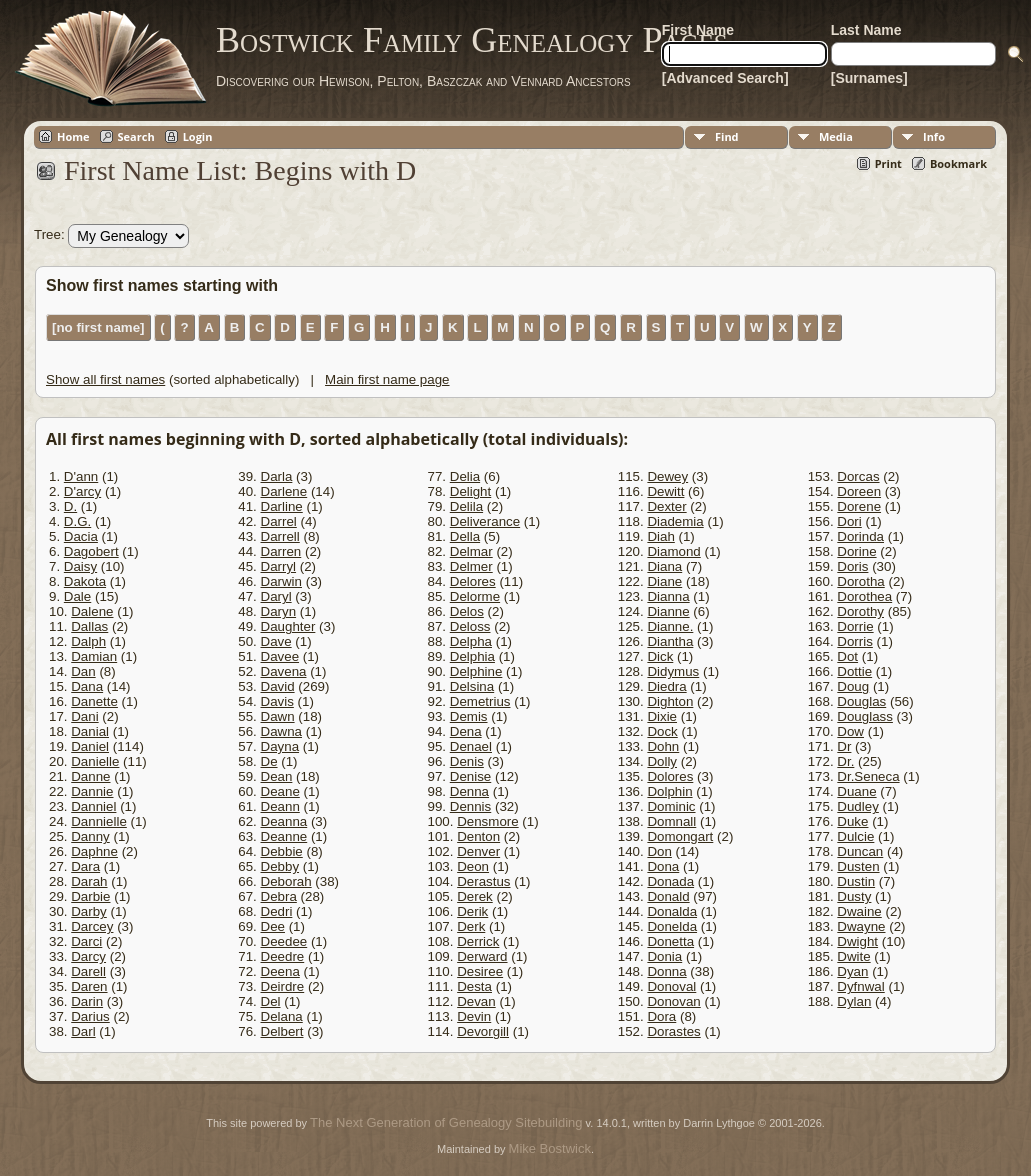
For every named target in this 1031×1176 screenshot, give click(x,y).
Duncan (860, 851)
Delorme (475, 596)
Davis (277, 701)
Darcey (92, 926)
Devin (474, 1016)
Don (659, 851)
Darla (277, 476)
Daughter (288, 626)
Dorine (856, 551)
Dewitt (665, 491)
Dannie (92, 791)
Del (271, 1001)
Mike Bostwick (550, 1148)
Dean (277, 776)
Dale (77, 596)
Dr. (845, 761)
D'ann (81, 476)
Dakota (85, 581)
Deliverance (485, 521)
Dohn (663, 746)
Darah (89, 881)
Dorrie (855, 626)
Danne (90, 776)
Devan (476, 1001)
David (278, 686)
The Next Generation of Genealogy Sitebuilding (446, 1122)
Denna (469, 791)
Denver (478, 851)
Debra (279, 896)
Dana (87, 686)
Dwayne (861, 926)
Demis (469, 716)
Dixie (662, 716)
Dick (660, 656)
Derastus (483, 881)
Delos (467, 611)
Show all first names (105, 379)
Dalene (92, 611)
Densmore (487, 821)
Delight (471, 491)
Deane (280, 791)
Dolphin (669, 791)
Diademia (675, 521)
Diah (660, 536)
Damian (94, 656)
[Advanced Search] (725, 78)
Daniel (90, 746)
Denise (471, 776)
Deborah (286, 881)
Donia (664, 956)
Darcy (88, 956)
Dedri (277, 911)
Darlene (284, 491)
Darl (83, 1031)
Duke (852, 821)
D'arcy (82, 491)
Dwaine (859, 911)
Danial (90, 731)
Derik (472, 911)
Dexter (666, 506)
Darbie (90, 896)
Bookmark (958, 163)
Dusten (858, 866)
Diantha (670, 641)
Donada (670, 881)
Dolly (662, 761)
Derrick (478, 941)
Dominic (671, 806)
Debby (280, 866)
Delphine (476, 671)
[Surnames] (869, 78)
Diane (664, 581)
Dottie (854, 671)
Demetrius (480, 701)
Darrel (279, 521)
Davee (280, 656)
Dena (466, 731)
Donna (666, 971)
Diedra (666, 686)
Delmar (471, 551)
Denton (478, 836)
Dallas (89, 626)
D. (70, 506)
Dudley (858, 806)
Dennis (471, 806)
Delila (466, 506)
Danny (90, 836)
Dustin (856, 881)
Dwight (857, 941)
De (269, 761)
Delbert (282, 1031)
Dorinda (860, 536)
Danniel (93, 806)
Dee (273, 926)
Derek (475, 896)
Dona (663, 866)
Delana (282, 1016)
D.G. (77, 521)
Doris (852, 566)
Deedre (283, 956)
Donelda (672, 926)
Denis (467, 761)
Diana (664, 566)
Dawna (282, 731)
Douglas (861, 701)
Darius (90, 1016)
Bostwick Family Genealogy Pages (472, 40)
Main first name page (387, 379)
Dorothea (864, 596)
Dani (84, 716)
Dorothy (860, 611)
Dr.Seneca (868, 776)
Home (73, 136)
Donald (668, 896)
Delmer (471, 566)
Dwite (853, 956)
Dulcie (855, 836)
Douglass (865, 716)
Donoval (671, 986)
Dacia (81, 536)
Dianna (668, 596)
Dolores (670, 776)
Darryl (279, 566)
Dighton (670, 701)
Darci (86, 941)
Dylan (854, 1001)
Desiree (480, 971)
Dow (850, 731)
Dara (85, 866)
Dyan (852, 971)
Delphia (472, 656)
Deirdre (283, 986)
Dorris (855, 641)
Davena (284, 671)
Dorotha (860, 581)
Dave (276, 641)
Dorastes (673, 1031)
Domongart (680, 836)
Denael (471, 746)
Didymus (673, 671)
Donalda (672, 911)
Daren (89, 986)
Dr (844, 746)
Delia (465, 476)
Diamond (673, 551)
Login (198, 136)
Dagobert (91, 551)
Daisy (80, 566)
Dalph (88, 641)
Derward (482, 956)
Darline (282, 506)
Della (465, 536)
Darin (87, 1001)
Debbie (282, 851)
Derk (471, 926)
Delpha (471, 641)
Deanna (284, 821)
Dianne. (670, 626)
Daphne (94, 851)
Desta (474, 986)
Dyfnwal (860, 986)
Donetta (670, 941)
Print (888, 163)
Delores (473, 581)
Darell (88, 971)
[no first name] (98, 327)
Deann (280, 806)
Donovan (673, 1001)
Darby (89, 911)
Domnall (671, 821)
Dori (849, 521)
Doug (853, 686)
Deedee (284, 941)
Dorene (859, 506)
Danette (94, 701)
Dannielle (99, 821)
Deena (280, 971)
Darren (281, 551)
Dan (83, 671)
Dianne (668, 611)
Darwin (281, 581)
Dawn (278, 716)
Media (836, 136)
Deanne (284, 836)
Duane (856, 791)
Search (136, 136)
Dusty (854, 896)
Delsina (472, 686)
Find (727, 136)
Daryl (276, 596)
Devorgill (483, 1031)
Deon (473, 866)
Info (934, 136)
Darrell (280, 536)
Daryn (279, 611)
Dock (662, 731)
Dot (847, 656)
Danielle (95, 761)
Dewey (667, 476)
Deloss (470, 626)
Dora (661, 1016)
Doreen (859, 491)
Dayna (280, 746)
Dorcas (858, 476)
